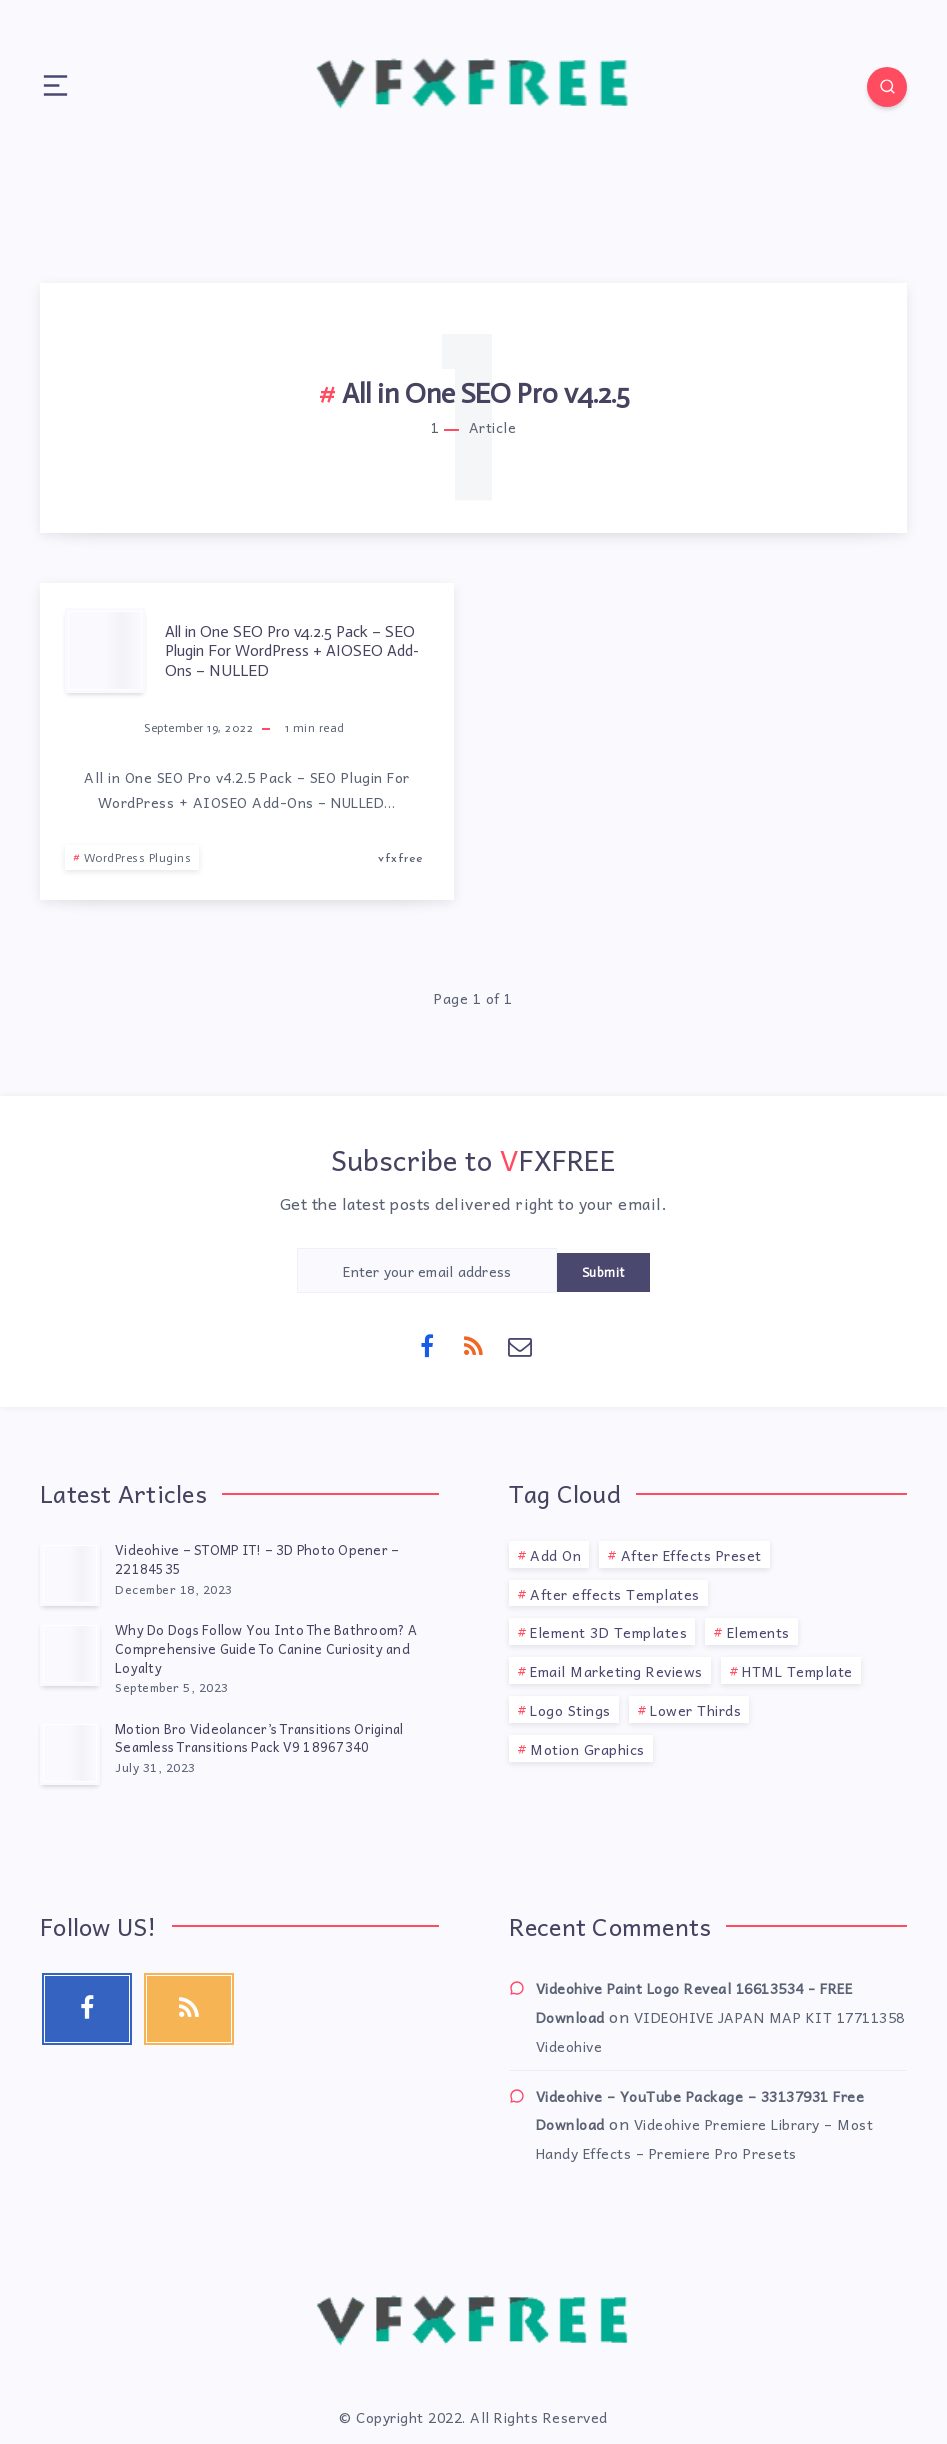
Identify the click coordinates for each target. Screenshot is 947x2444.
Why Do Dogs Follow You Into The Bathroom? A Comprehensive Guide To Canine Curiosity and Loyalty (266, 1648)
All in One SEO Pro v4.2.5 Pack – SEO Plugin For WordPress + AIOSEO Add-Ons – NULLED (292, 650)
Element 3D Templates (608, 1632)
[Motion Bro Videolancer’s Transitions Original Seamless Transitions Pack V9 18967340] (70, 1753)
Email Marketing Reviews (616, 1671)
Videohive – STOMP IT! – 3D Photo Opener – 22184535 (257, 1559)
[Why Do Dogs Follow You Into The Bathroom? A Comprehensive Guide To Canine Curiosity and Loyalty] (70, 1654)
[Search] (887, 87)
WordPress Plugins (138, 858)
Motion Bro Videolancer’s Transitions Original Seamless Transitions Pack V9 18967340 (259, 1738)
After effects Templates (615, 1594)
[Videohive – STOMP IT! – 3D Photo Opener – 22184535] (70, 1574)
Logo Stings (570, 1710)
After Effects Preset (691, 1555)
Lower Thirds (695, 1710)
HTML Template (797, 1671)
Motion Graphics (587, 1749)
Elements (758, 1632)
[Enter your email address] (427, 1270)
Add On (555, 1555)
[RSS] (474, 1345)
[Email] (520, 1345)
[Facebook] (427, 1345)
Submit (603, 1272)
